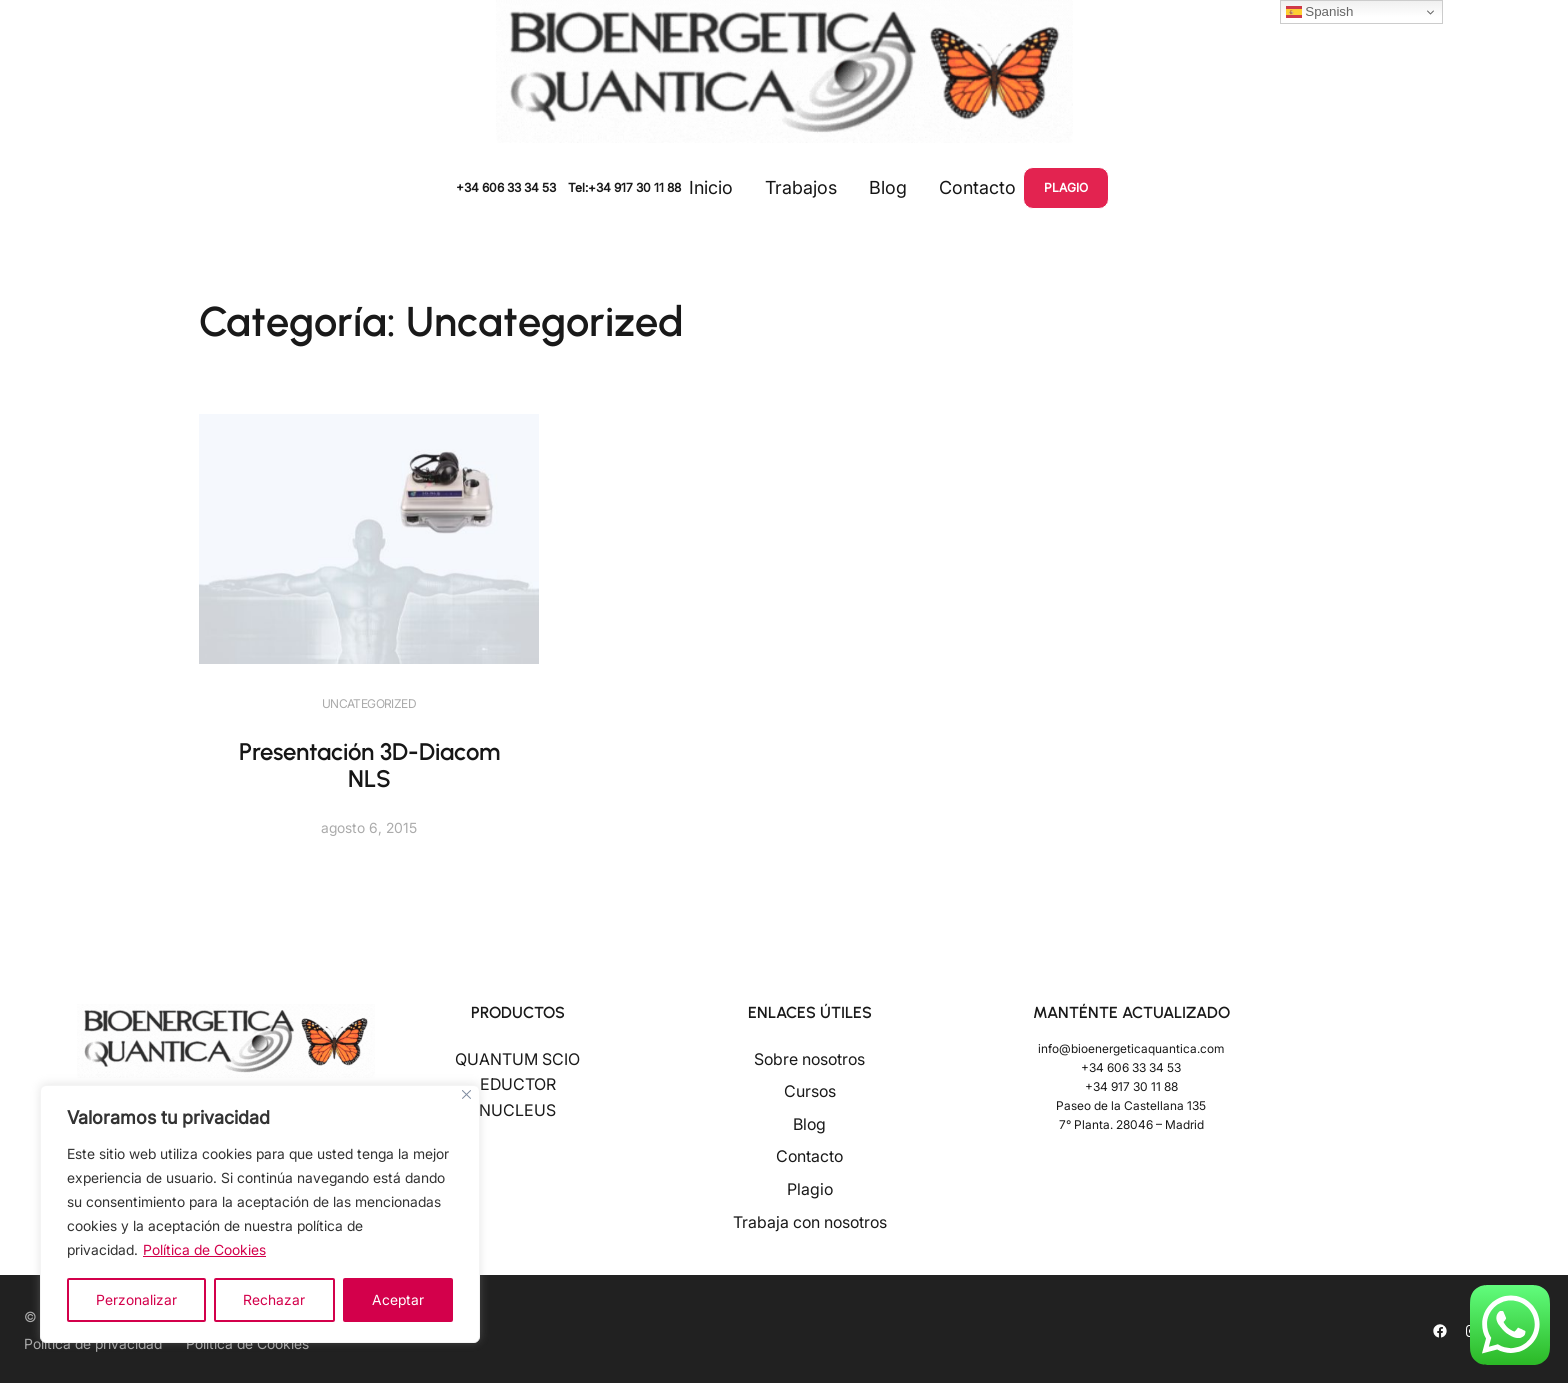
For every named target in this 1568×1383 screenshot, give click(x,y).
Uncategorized (369, 703)
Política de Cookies (204, 1249)
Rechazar (274, 1299)
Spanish (1320, 12)
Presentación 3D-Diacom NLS (369, 765)
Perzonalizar (136, 1299)
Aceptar (398, 1299)
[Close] (466, 1094)
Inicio (711, 187)
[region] (260, 1214)
